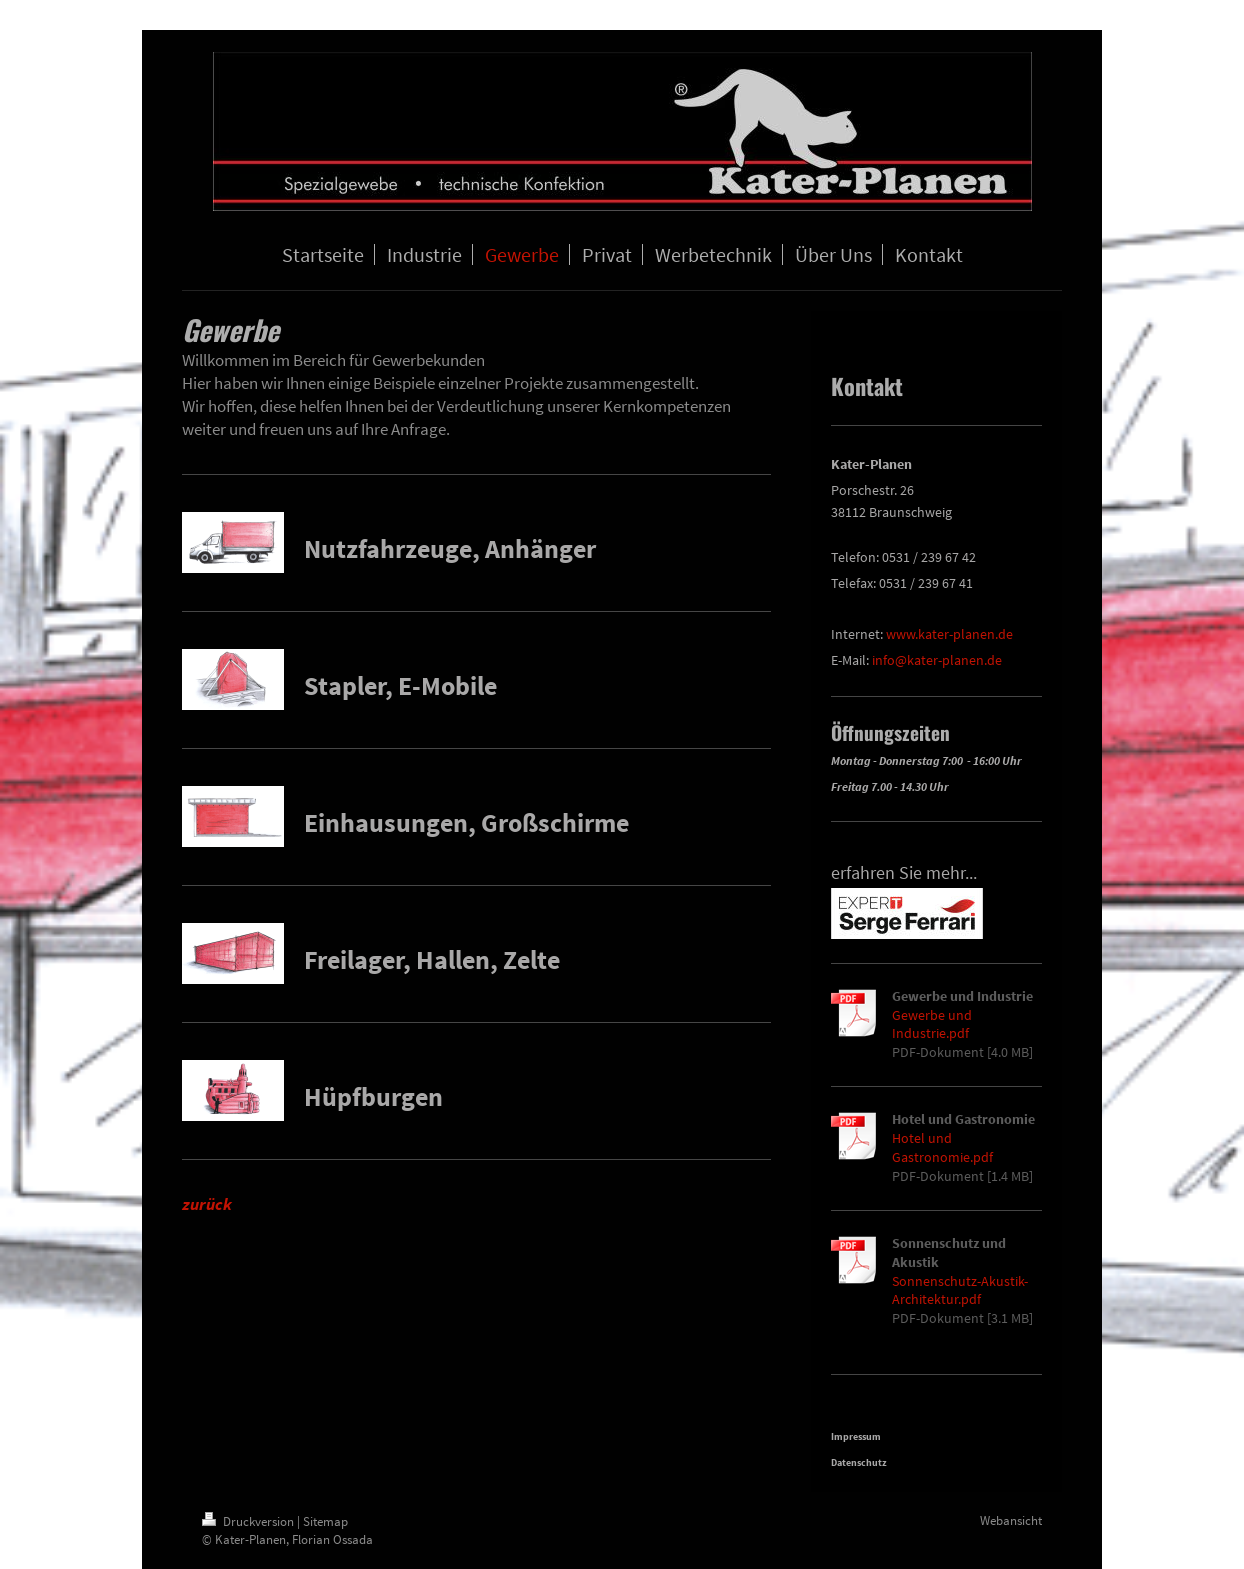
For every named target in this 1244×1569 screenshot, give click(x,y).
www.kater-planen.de (949, 634)
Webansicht (1011, 1520)
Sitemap (325, 1521)
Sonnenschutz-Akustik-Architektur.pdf (960, 1290)
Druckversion (249, 1521)
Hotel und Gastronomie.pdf (942, 1147)
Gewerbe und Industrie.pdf (932, 1024)
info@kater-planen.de (937, 660)
